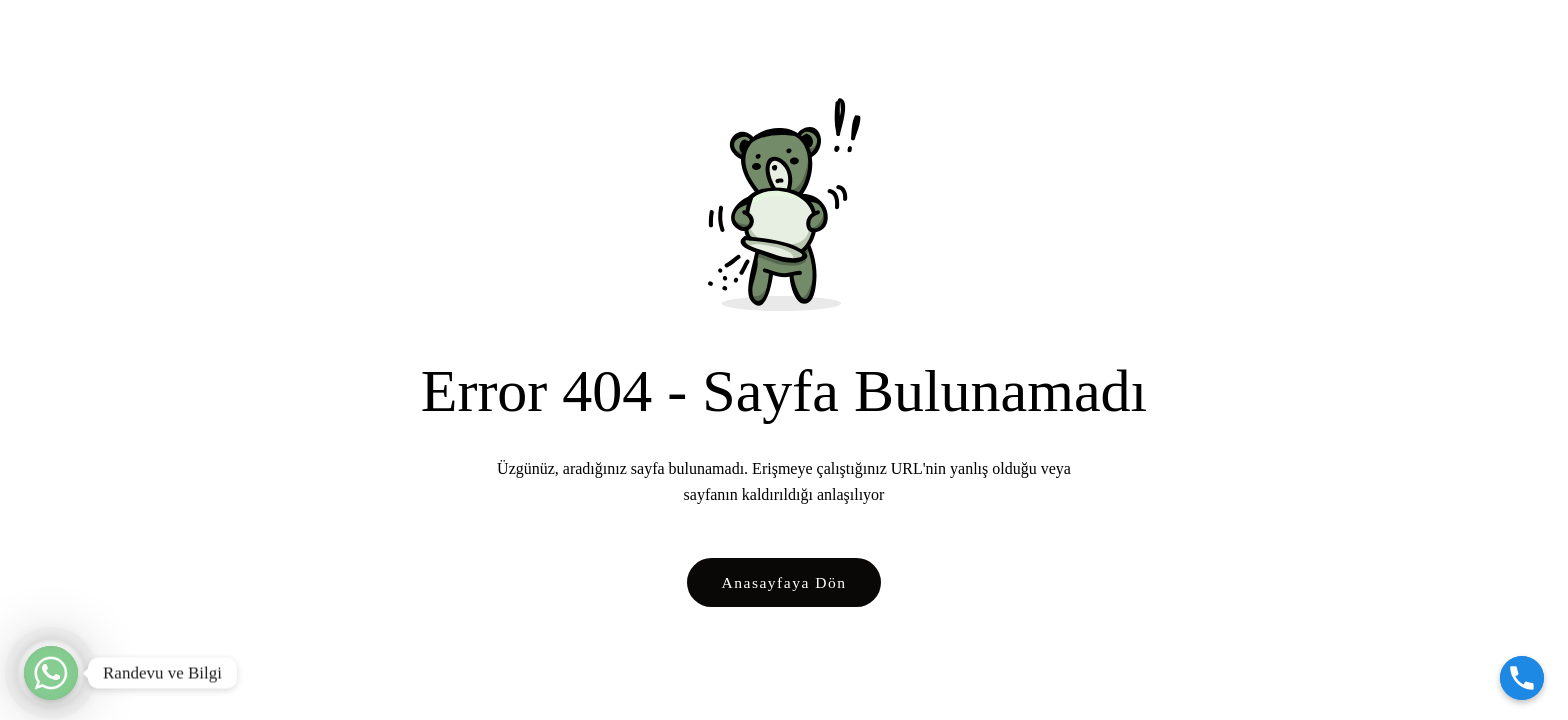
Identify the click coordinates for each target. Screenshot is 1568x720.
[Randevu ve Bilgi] (51, 673)
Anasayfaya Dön (784, 582)
